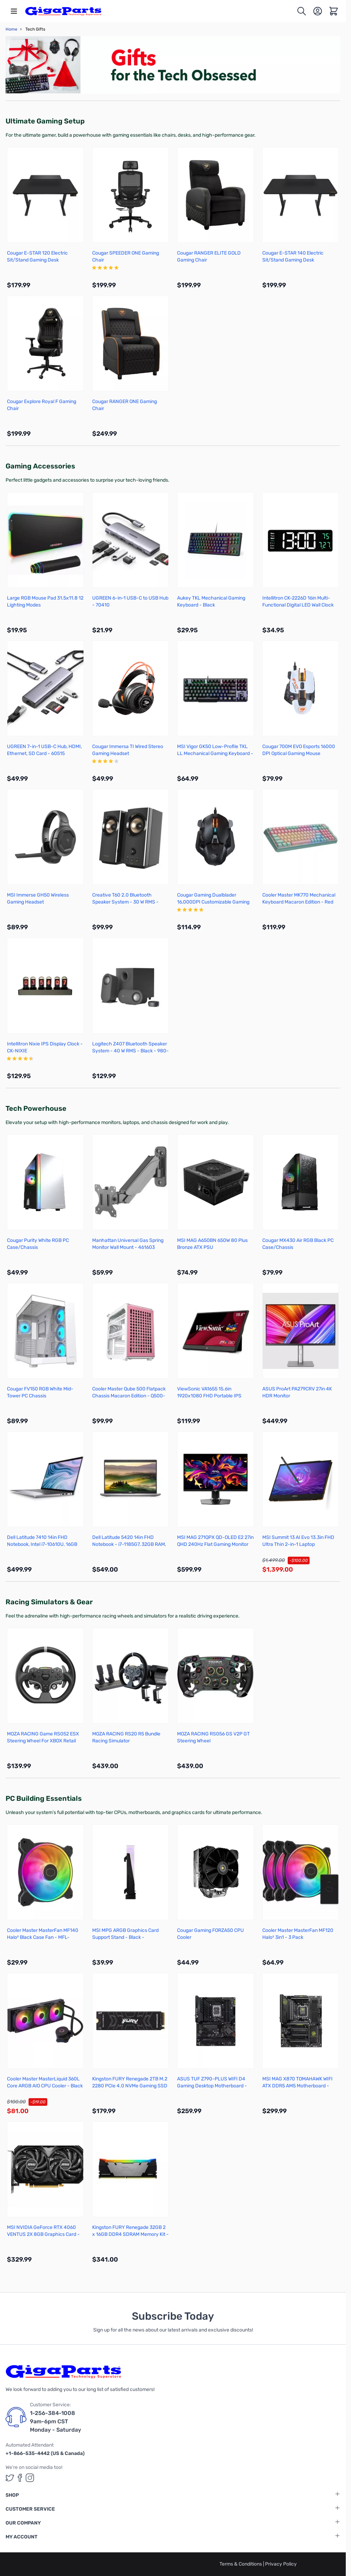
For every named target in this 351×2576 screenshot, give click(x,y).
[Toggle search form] (301, 11)
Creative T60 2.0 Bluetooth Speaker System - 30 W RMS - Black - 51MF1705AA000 (125, 902)
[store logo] (63, 11)
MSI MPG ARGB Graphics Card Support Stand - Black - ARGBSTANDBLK (125, 1937)
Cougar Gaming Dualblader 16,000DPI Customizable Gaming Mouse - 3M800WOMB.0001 (213, 902)
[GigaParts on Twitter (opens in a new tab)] (10, 2477)
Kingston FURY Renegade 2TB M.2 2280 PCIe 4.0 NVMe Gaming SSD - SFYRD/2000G (129, 2086)
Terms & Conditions (241, 2564)
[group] (130, 268)
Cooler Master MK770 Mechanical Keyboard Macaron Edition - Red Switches (298, 902)
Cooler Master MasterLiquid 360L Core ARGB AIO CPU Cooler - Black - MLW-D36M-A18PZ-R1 (45, 2086)
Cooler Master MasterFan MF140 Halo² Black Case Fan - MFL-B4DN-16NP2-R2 (42, 1937)
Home (11, 29)
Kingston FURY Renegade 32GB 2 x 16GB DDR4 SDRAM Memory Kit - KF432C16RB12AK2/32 (130, 2234)
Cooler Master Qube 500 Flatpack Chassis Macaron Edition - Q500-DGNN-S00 (129, 1396)
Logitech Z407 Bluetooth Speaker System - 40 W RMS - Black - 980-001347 (130, 1051)
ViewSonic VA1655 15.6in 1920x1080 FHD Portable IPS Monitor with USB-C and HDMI (210, 1396)
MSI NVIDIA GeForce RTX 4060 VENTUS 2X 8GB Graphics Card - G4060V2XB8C (43, 2234)
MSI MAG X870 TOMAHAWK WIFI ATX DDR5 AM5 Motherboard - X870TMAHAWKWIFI (297, 2086)
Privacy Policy (281, 2564)
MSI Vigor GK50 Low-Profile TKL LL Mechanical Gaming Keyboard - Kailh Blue (215, 753)
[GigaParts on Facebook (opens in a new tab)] (20, 2477)
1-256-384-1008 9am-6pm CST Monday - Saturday (55, 2421)
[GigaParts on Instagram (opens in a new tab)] (30, 2477)
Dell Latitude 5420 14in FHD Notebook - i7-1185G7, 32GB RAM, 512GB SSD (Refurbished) (129, 1544)
